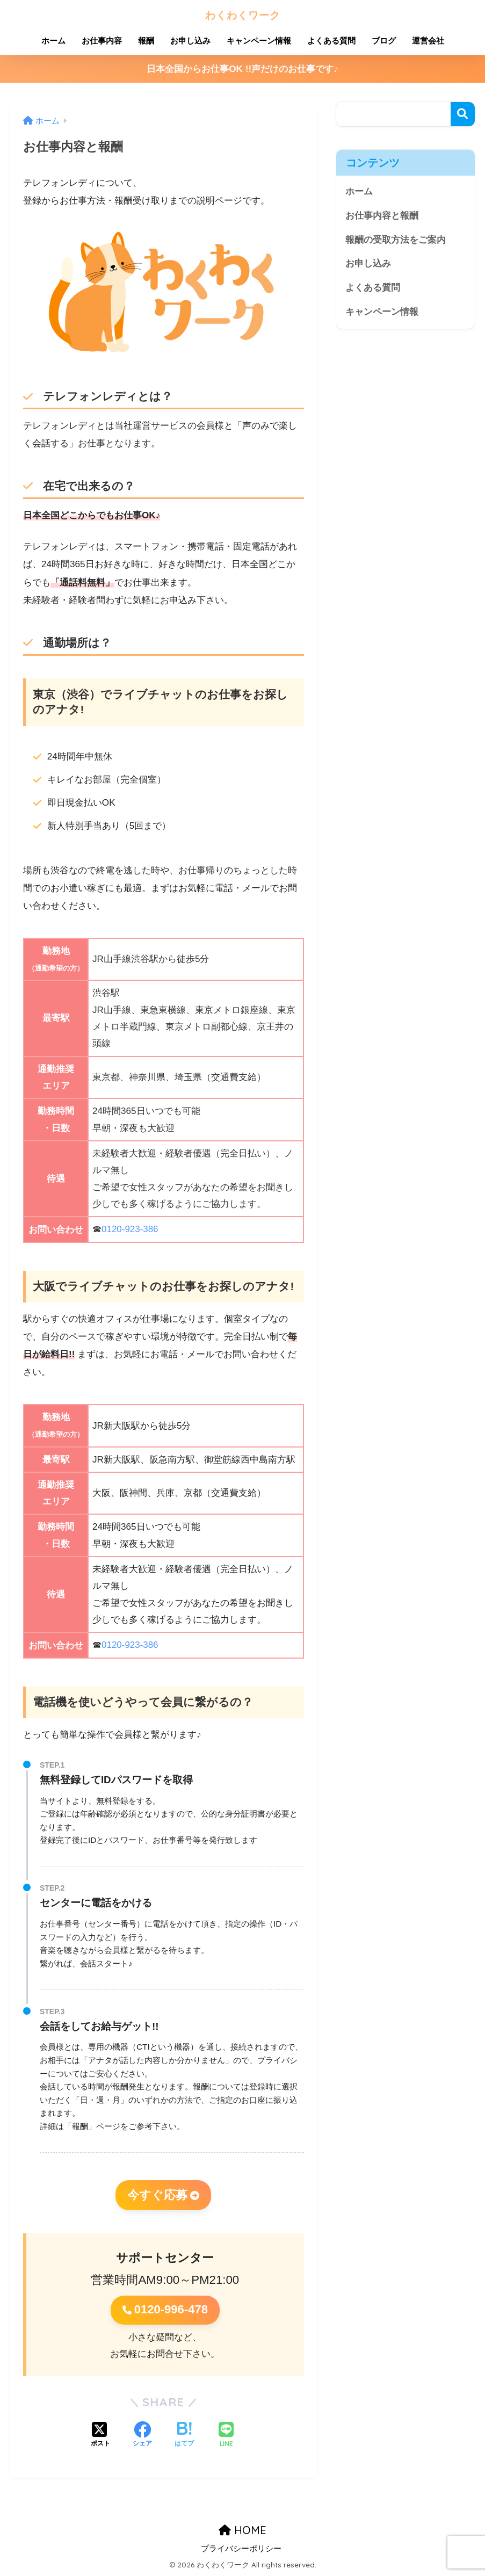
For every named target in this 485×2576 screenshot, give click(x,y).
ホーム (53, 40)
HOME (242, 2530)
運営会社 (428, 40)
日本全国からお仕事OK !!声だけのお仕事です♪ (242, 69)
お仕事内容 (102, 40)
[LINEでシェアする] (226, 2435)
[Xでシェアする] (100, 2435)
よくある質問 (331, 40)
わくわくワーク (242, 14)
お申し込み (190, 40)
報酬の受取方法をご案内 (395, 240)
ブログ (384, 40)
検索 (463, 114)
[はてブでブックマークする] (184, 2435)
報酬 (146, 40)
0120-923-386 (130, 1229)
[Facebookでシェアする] (142, 2435)
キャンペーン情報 (259, 40)
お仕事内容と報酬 (381, 216)
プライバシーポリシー (241, 2548)
